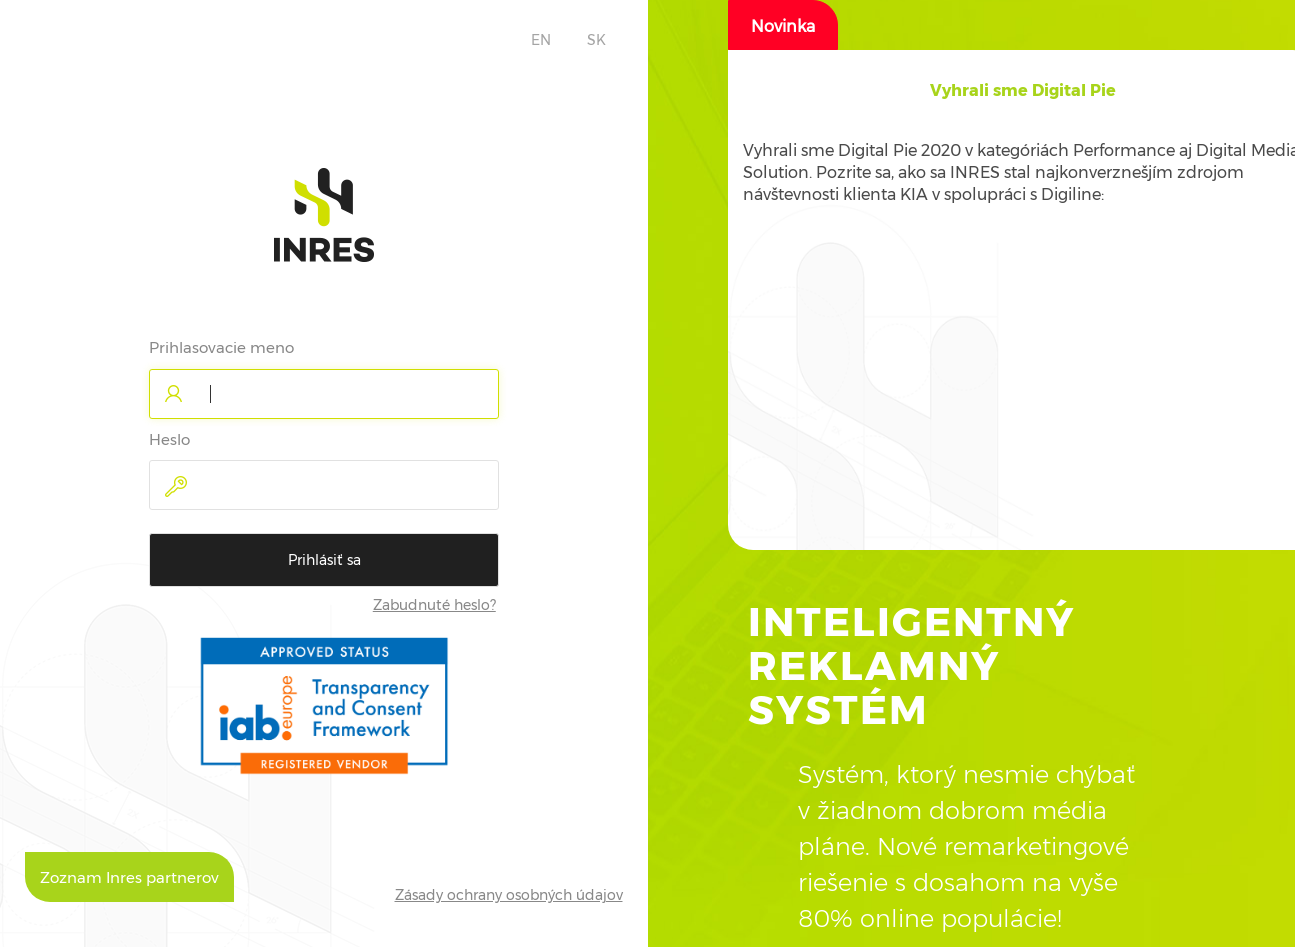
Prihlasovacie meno (221, 347)
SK (596, 40)
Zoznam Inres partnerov (129, 877)
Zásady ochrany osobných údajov (509, 895)
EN (541, 40)
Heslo (169, 439)
